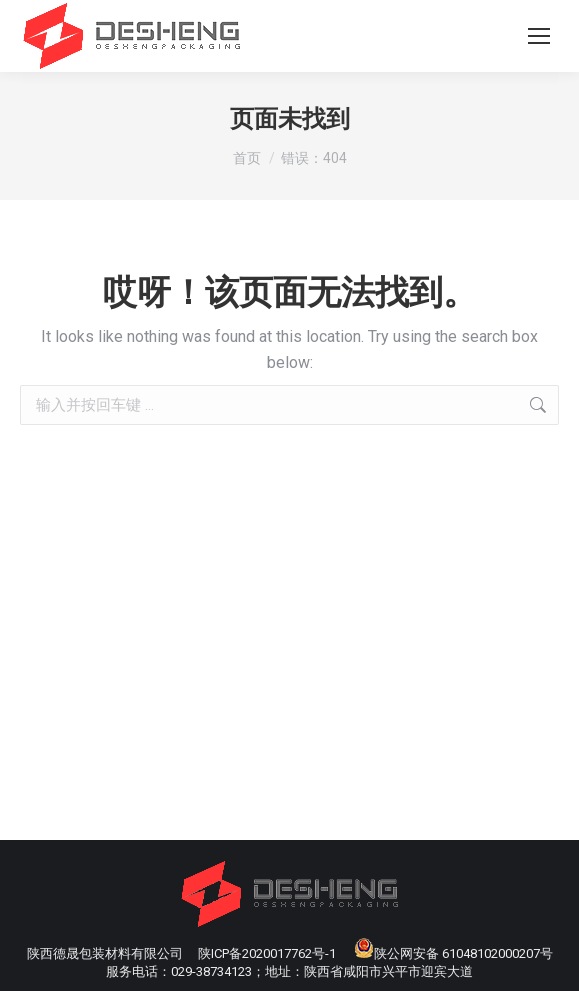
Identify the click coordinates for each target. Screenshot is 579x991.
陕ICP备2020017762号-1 (267, 953)
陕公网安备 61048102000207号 (453, 953)
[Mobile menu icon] (539, 36)
